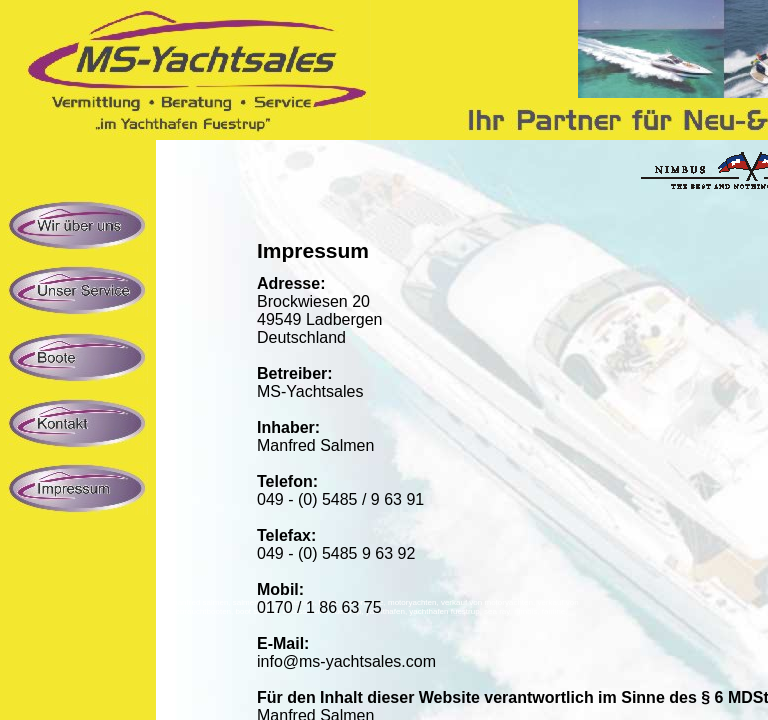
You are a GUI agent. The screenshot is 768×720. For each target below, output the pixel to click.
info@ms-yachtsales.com (346, 661)
